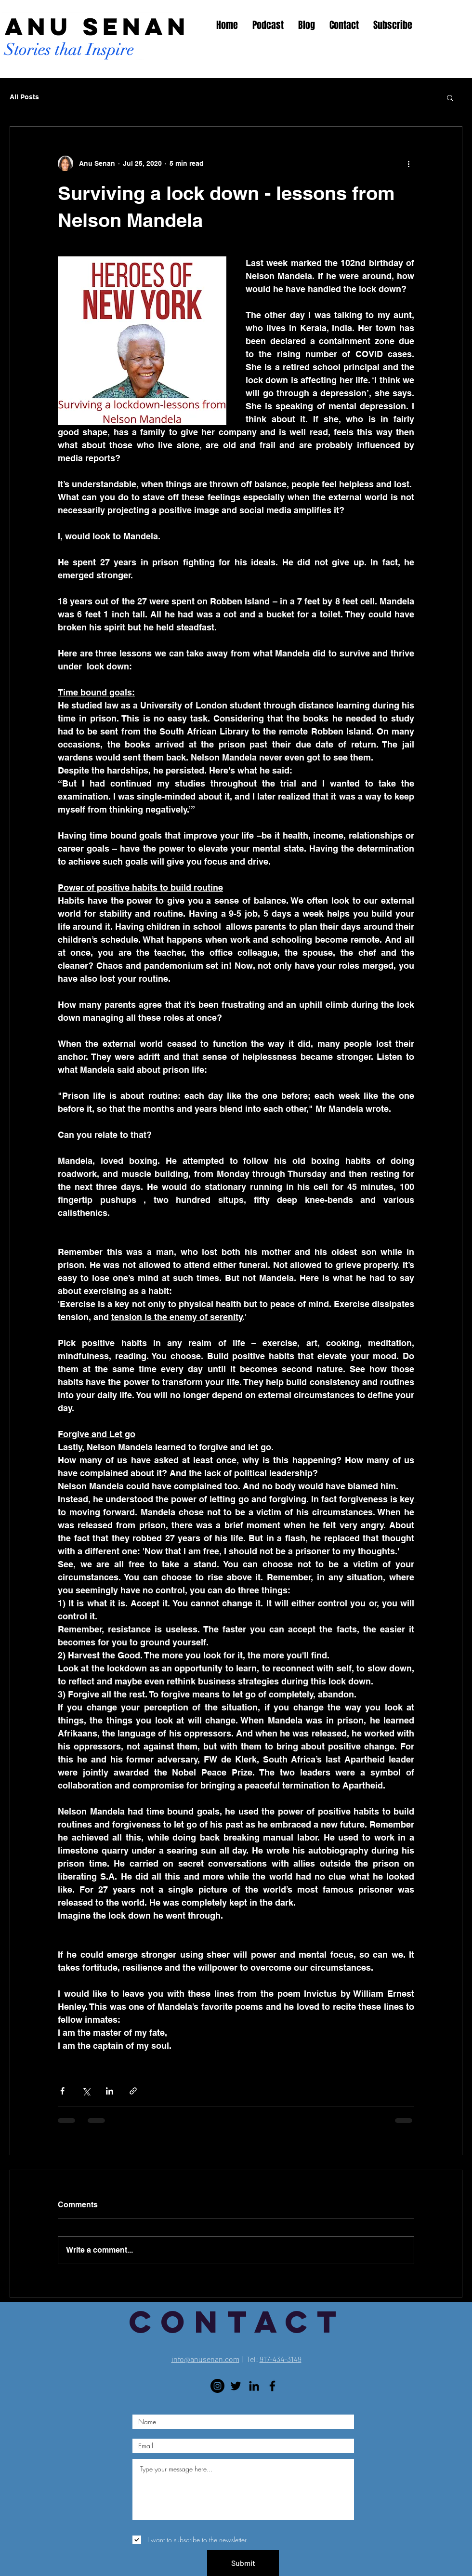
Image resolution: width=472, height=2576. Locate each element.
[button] (450, 97)
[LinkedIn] (254, 2386)
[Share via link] (133, 2091)
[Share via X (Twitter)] (86, 2091)
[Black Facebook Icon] (272, 2386)
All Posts (24, 97)
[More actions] (408, 163)
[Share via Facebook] (62, 2091)
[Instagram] (217, 2386)
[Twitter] (236, 2386)
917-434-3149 (281, 2358)
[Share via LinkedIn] (109, 2091)
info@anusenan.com (205, 2358)
